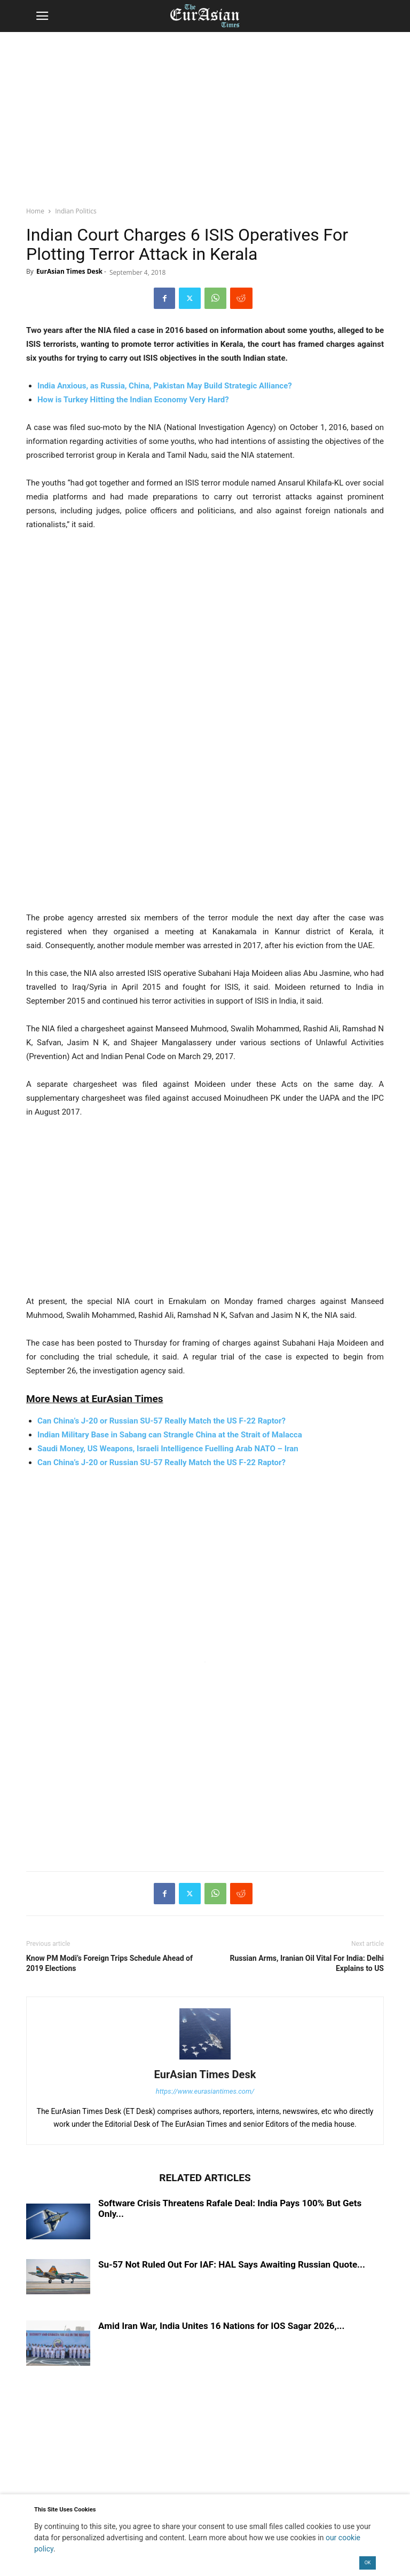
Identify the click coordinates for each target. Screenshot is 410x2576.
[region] (205, 114)
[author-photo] (205, 2059)
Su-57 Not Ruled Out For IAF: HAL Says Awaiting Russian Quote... (231, 2264)
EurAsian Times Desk (69, 271)
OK (368, 2562)
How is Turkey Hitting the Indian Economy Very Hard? (133, 399)
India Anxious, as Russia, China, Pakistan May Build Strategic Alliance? (164, 386)
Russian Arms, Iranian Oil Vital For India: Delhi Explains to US (307, 1963)
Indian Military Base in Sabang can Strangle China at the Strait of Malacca (169, 1435)
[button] (42, 16)
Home (35, 211)
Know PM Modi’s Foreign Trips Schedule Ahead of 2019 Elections (109, 1963)
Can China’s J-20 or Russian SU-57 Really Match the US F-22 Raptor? (161, 1462)
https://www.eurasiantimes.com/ (205, 2091)
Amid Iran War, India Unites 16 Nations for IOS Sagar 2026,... (221, 2325)
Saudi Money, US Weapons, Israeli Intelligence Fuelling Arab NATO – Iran (167, 1448)
